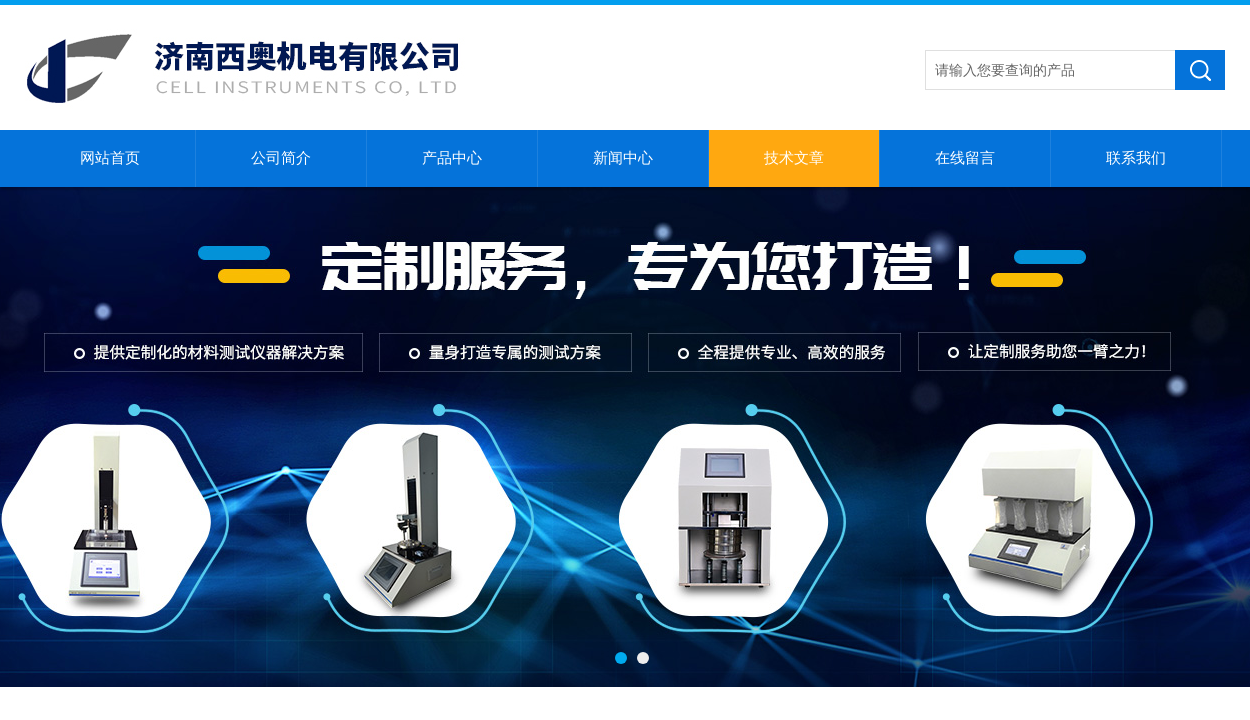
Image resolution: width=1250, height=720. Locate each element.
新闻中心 (623, 158)
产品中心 (452, 158)
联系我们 (1136, 158)
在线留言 (965, 158)
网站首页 (110, 158)
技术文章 (794, 158)
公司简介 (281, 158)
